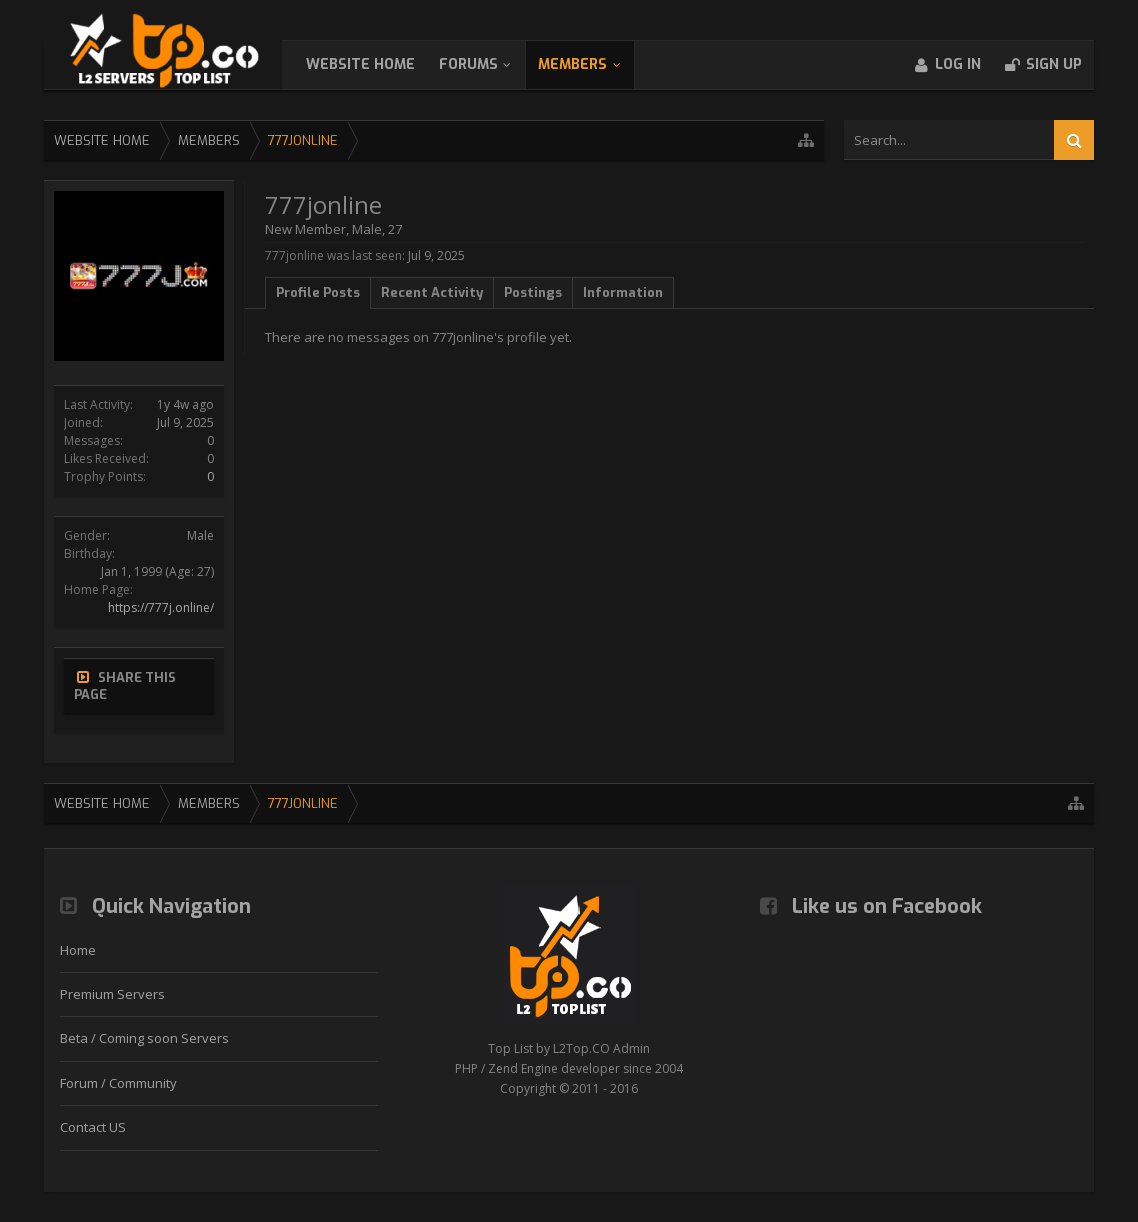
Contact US (93, 1127)
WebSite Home (380, 64)
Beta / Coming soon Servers (144, 1038)
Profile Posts (318, 292)
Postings (533, 292)
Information (623, 292)
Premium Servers (112, 994)
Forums (488, 64)
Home (78, 950)
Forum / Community (118, 1083)
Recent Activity (432, 292)
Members (592, 64)
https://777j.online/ (161, 607)
